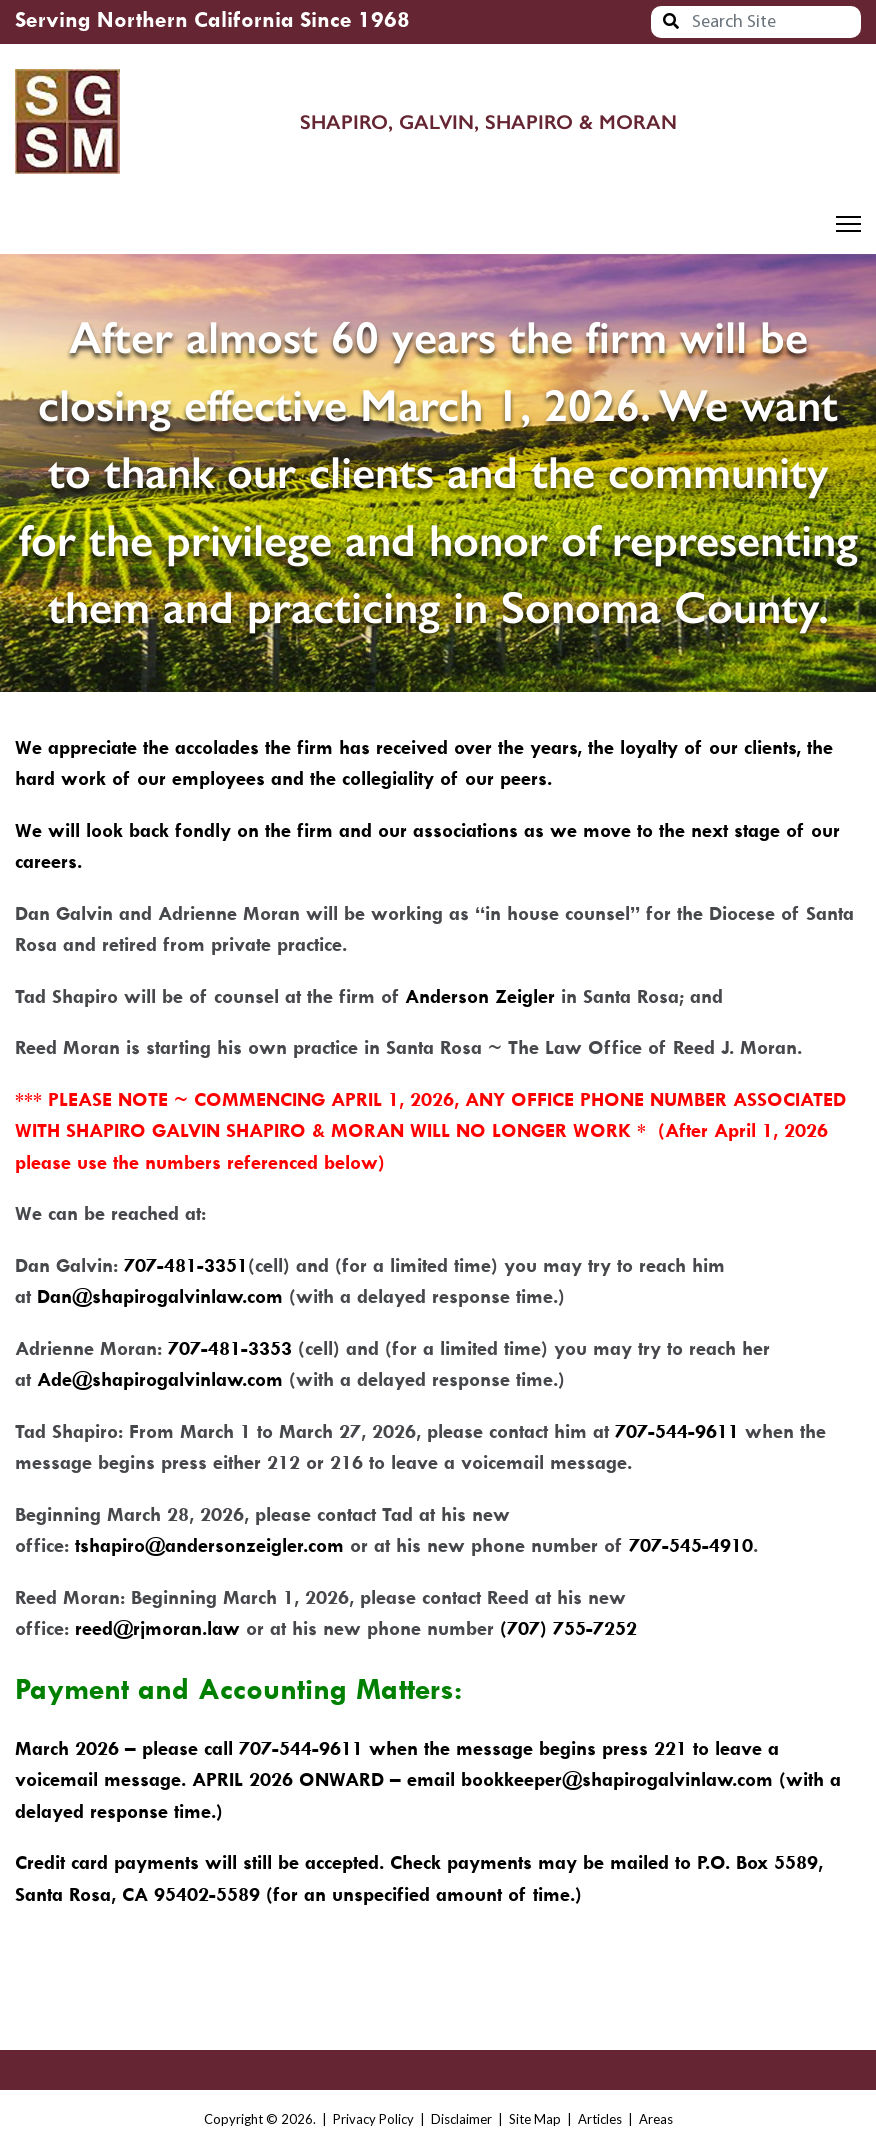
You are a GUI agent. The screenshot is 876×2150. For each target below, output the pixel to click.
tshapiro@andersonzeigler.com (209, 1545)
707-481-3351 (186, 1265)
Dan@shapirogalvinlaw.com (160, 1296)
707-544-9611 (677, 1431)
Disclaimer (461, 2119)
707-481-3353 (230, 1348)
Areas (656, 2119)
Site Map (535, 2119)
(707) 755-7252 (568, 1628)
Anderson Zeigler (480, 996)
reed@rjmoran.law (157, 1628)
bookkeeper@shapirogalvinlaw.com (617, 1779)
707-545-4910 (691, 1545)
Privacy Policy (373, 2119)
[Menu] (848, 224)
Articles (600, 2119)
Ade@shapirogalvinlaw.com (160, 1379)
